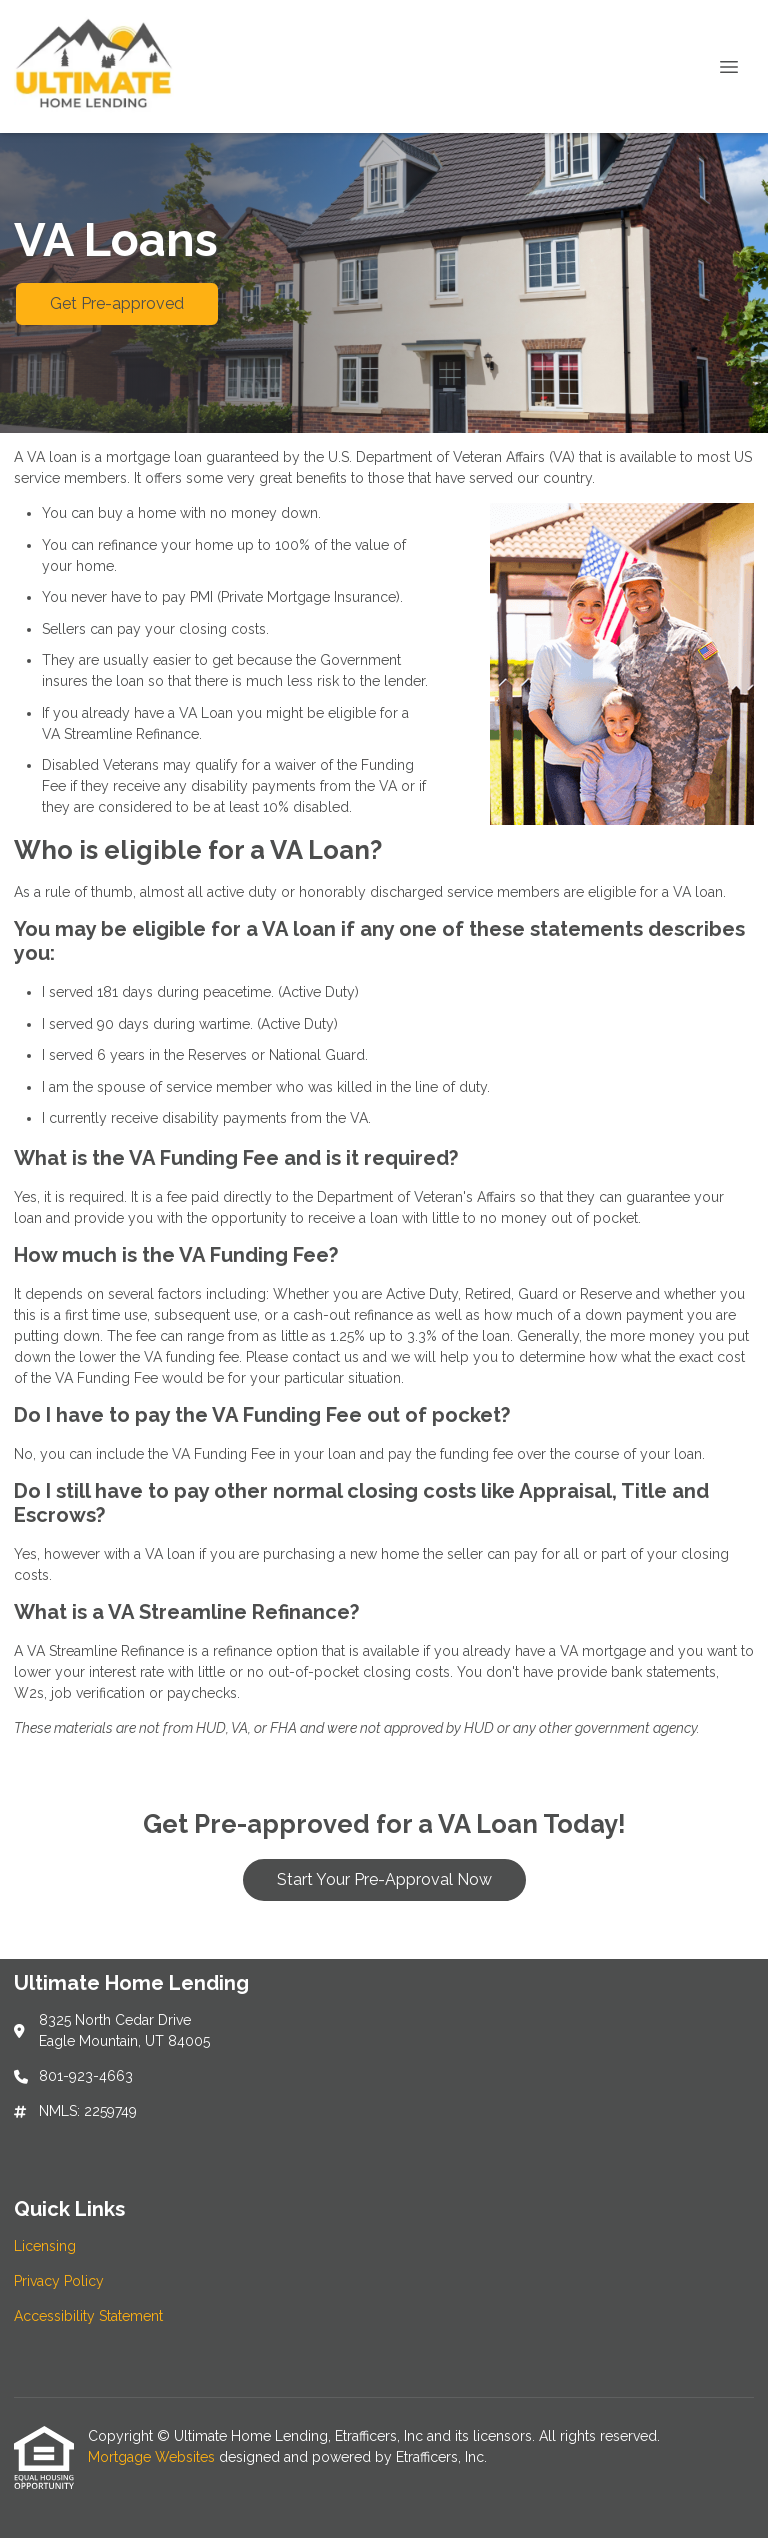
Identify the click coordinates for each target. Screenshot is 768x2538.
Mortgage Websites (153, 2457)
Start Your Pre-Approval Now (384, 1879)
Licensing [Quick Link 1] (45, 2246)
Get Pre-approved (117, 303)
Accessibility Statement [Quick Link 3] (88, 2316)
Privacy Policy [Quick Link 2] (59, 2281)
